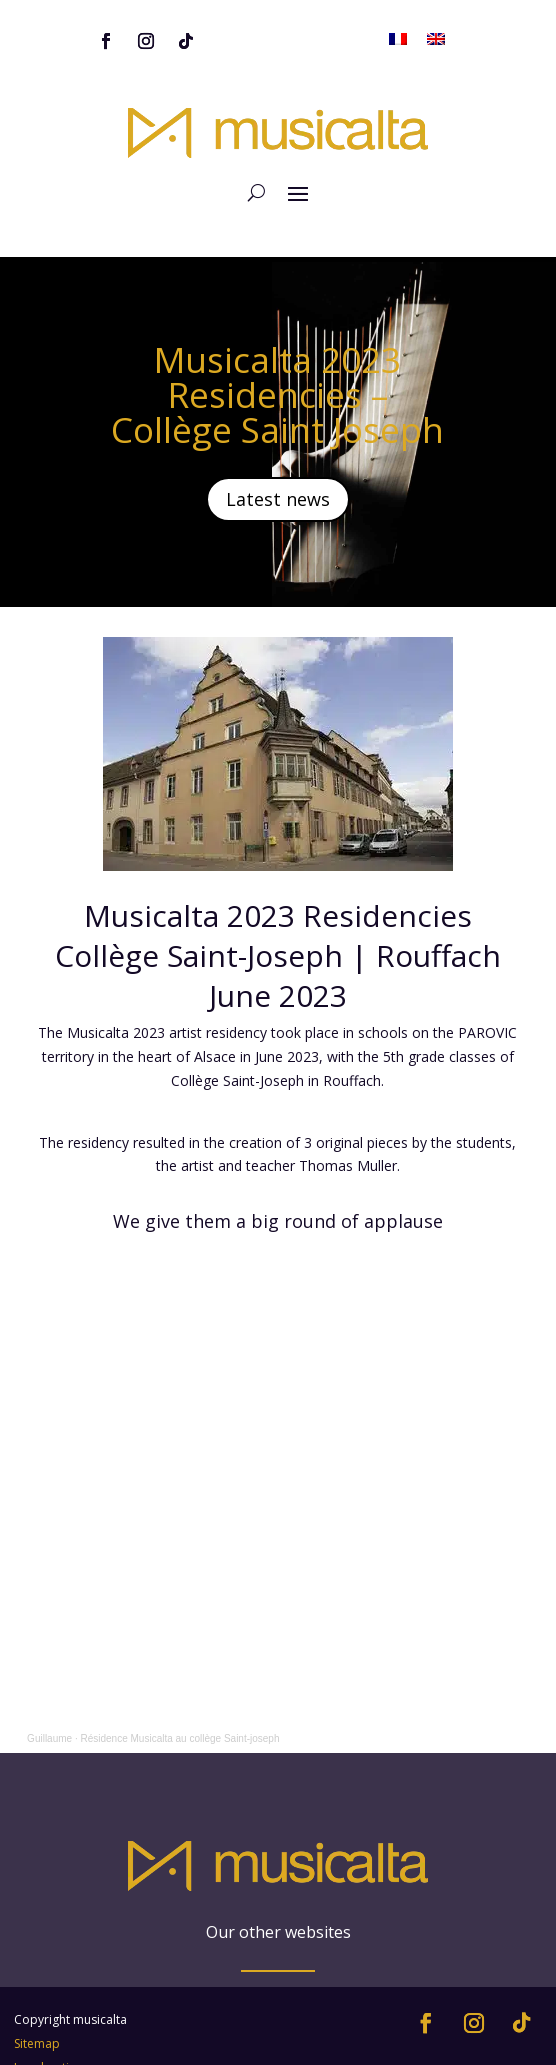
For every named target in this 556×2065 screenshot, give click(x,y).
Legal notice (48, 2022)
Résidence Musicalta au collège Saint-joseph (179, 1738)
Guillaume (49, 1738)
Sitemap (37, 1998)
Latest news (278, 499)
